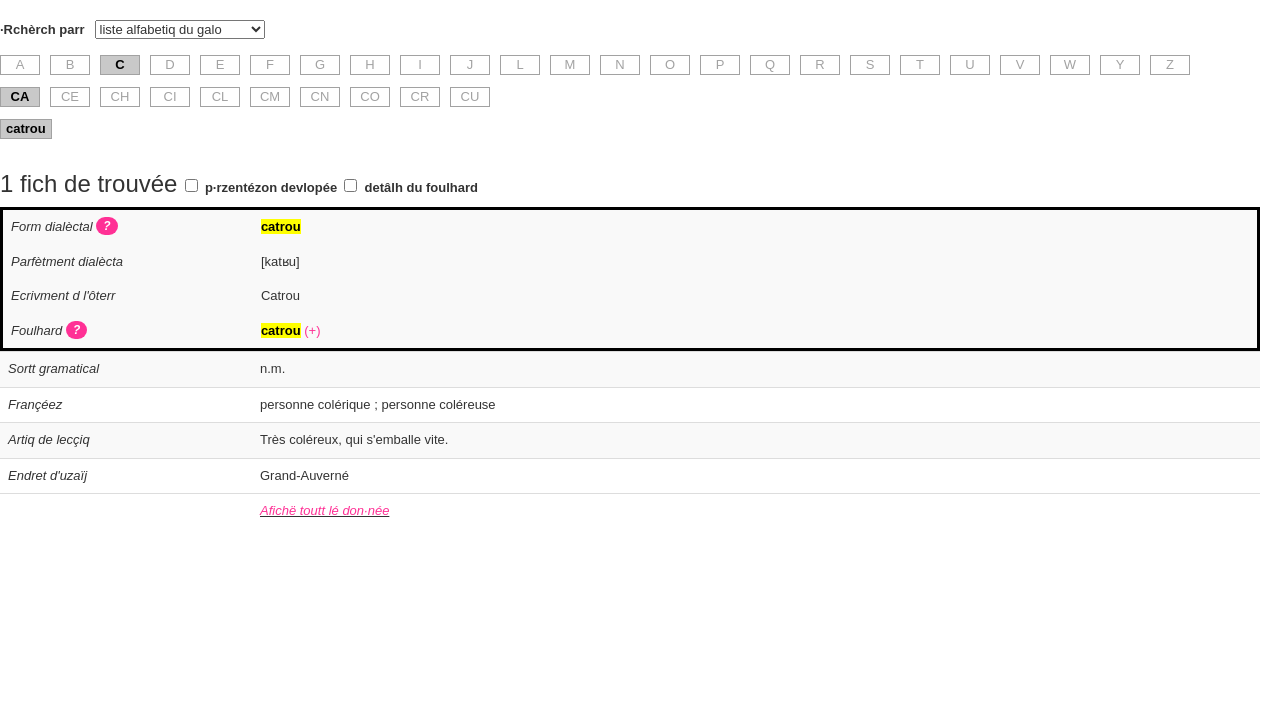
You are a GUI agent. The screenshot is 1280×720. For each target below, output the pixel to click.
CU (470, 96)
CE (70, 96)
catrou (26, 128)
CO (370, 96)
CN (320, 96)
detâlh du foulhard (421, 187)
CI (170, 96)
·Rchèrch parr (42, 29)
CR (420, 96)
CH (120, 96)
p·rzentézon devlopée (271, 187)
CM (270, 96)
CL (220, 96)
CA (20, 96)
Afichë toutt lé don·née (324, 510)
